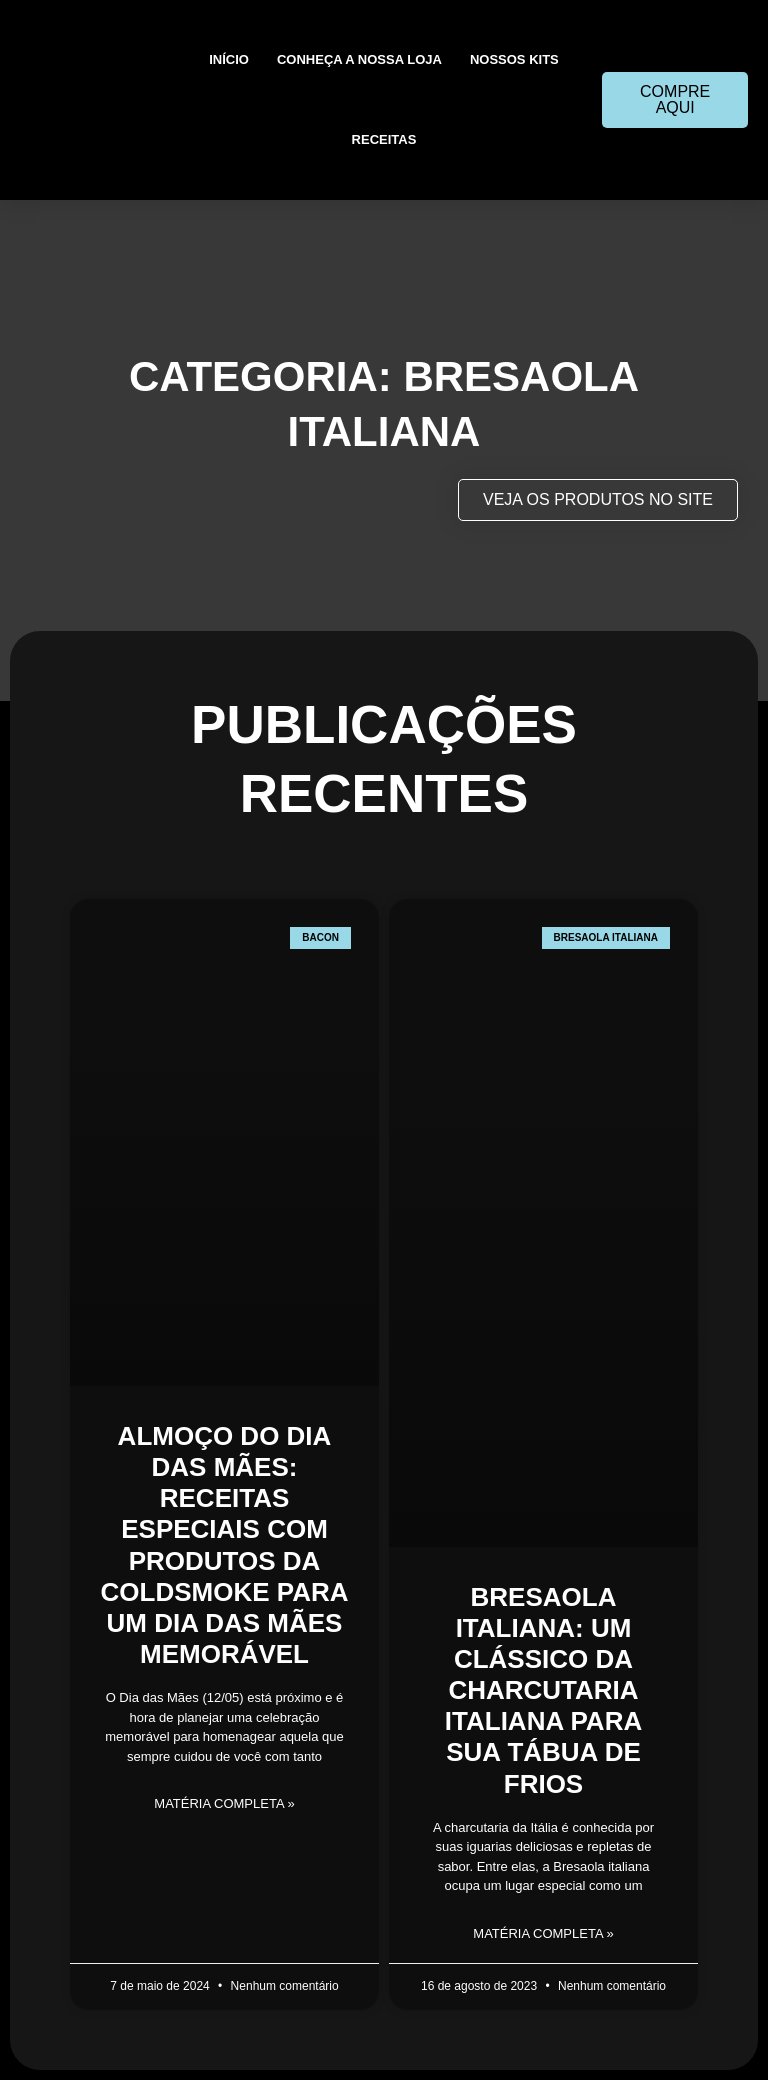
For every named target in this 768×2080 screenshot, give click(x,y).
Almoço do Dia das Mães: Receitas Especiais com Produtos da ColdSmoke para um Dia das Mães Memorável (225, 1545)
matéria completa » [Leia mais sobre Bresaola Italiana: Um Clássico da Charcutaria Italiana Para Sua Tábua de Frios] (543, 1933)
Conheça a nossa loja (359, 59)
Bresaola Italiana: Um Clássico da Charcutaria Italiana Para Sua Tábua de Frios (543, 1690)
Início (229, 59)
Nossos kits (514, 59)
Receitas (384, 139)
